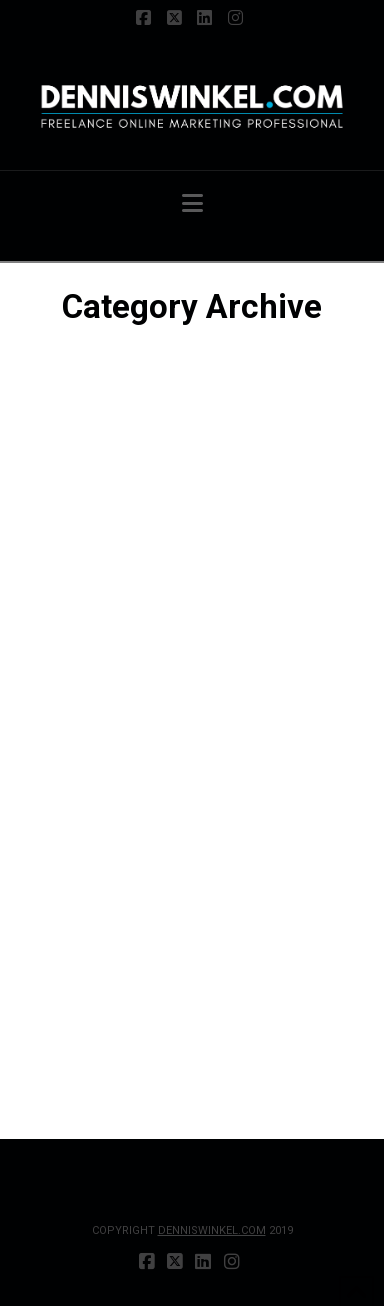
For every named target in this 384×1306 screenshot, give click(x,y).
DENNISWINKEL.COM (212, 1230)
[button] (192, 203)
